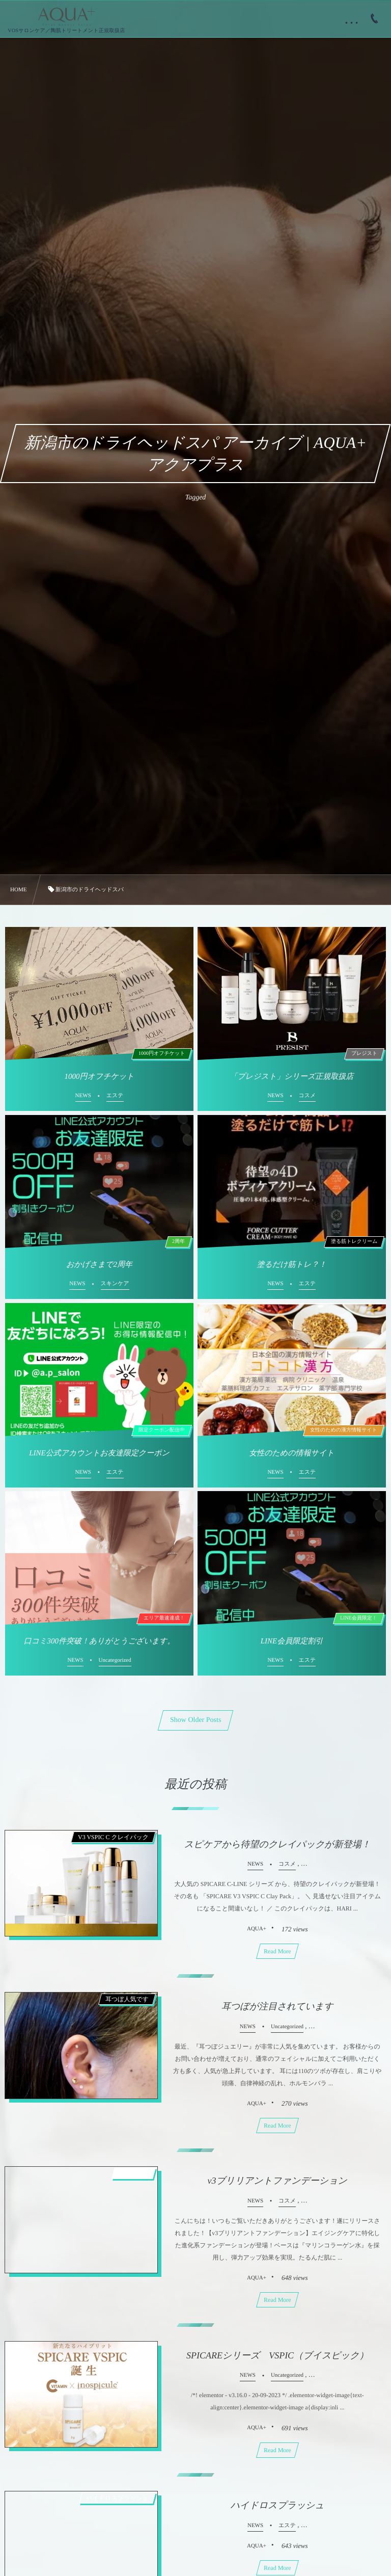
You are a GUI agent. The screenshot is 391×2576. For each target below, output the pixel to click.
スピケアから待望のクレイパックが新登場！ (277, 1844)
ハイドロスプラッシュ (277, 2505)
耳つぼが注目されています (277, 2006)
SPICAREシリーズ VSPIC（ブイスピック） (277, 2355)
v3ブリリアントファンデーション (277, 2180)
